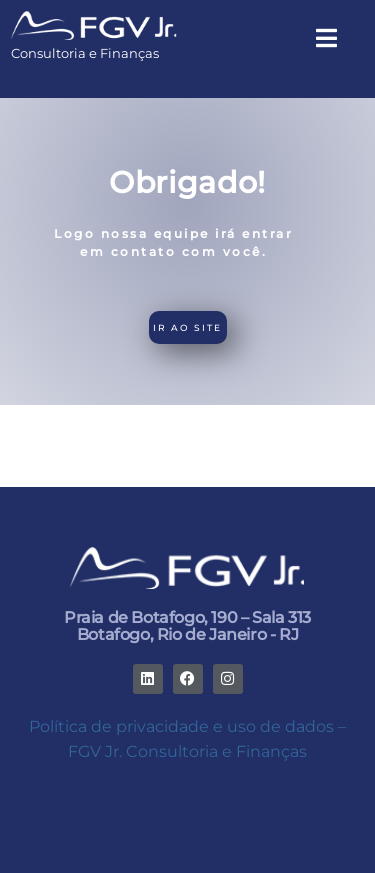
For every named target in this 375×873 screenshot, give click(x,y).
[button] (326, 39)
